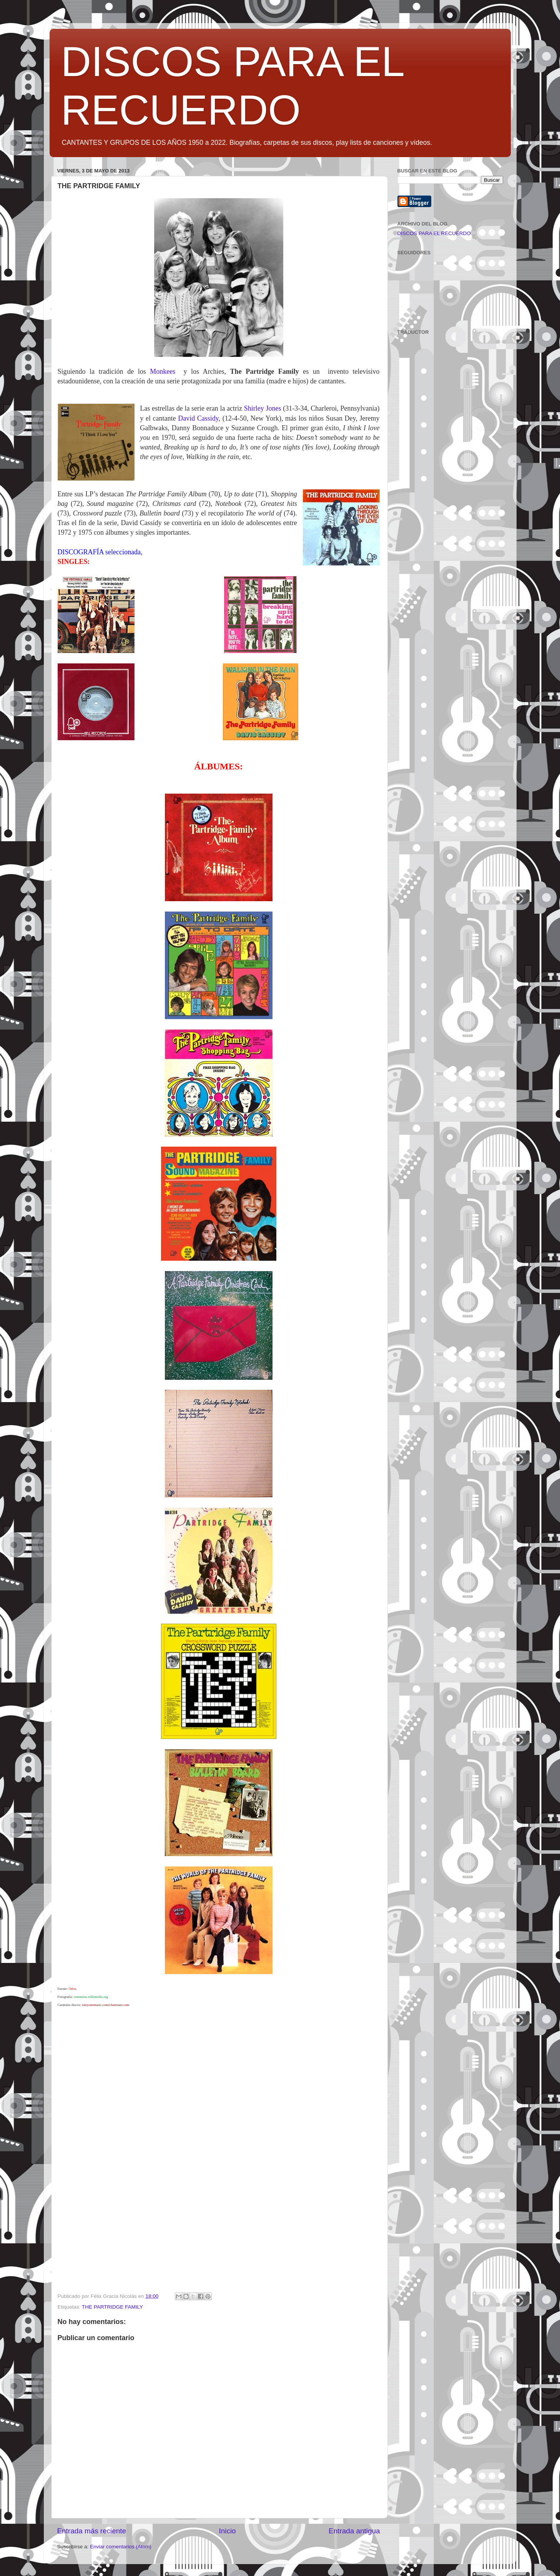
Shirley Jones (262, 408)
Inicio (227, 2531)
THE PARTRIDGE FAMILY (112, 2307)
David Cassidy (198, 418)
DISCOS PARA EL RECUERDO (434, 233)
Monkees (162, 371)
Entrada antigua (354, 2531)
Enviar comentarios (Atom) (120, 2546)
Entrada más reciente (91, 2531)
